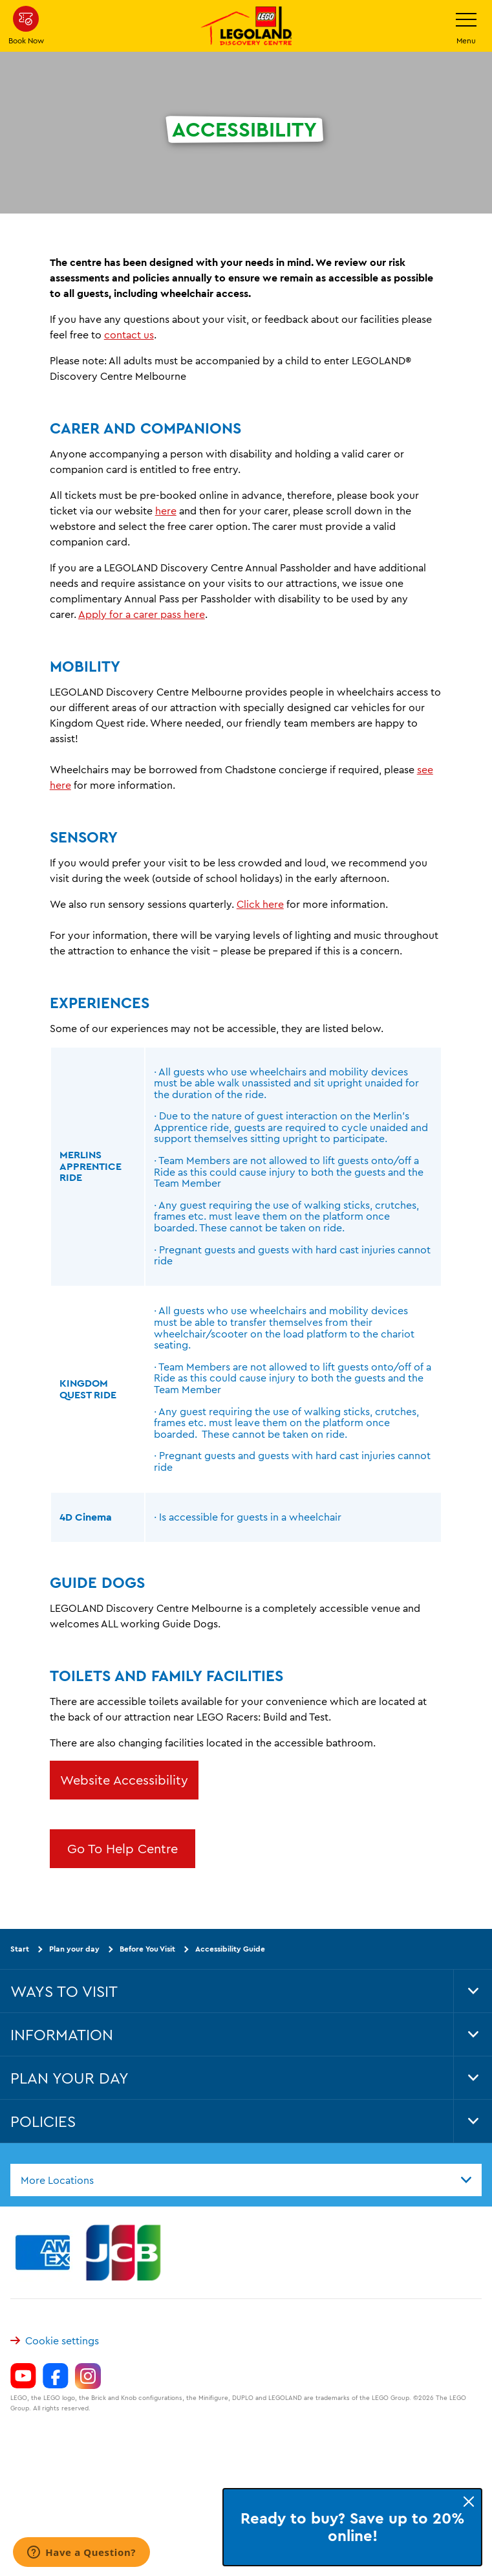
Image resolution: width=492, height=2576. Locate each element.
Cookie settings (54, 2340)
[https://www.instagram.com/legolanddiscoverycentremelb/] (88, 2375)
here (165, 510)
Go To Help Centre (122, 1848)
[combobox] (246, 2179)
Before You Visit (147, 1949)
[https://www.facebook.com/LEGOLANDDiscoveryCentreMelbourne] (56, 2375)
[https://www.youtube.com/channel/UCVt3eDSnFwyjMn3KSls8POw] (23, 2375)
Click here (260, 903)
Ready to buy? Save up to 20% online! (353, 2527)
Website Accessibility (124, 1780)
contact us (129, 334)
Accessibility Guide (230, 1949)
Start (19, 1949)
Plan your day (74, 1949)
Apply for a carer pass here (141, 614)
